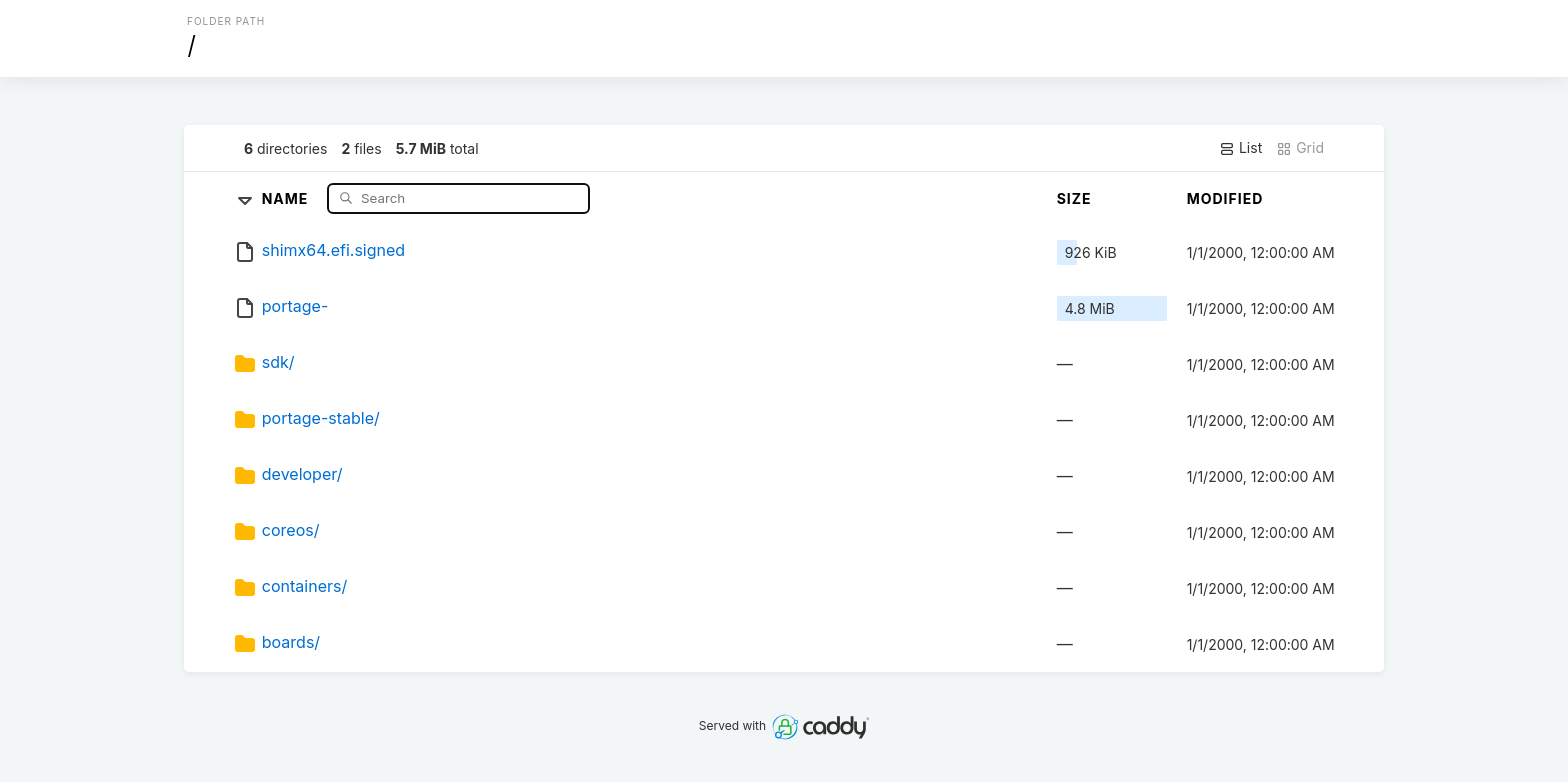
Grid (1300, 148)
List (1240, 148)
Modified (1225, 198)
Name (287, 197)
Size (1074, 198)
